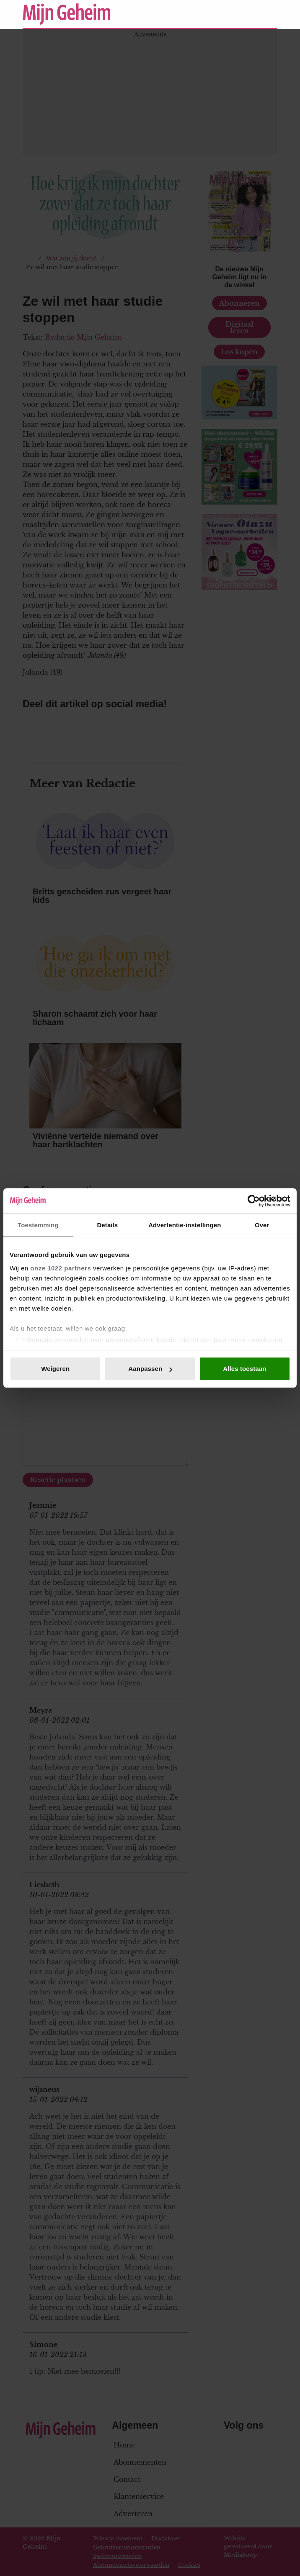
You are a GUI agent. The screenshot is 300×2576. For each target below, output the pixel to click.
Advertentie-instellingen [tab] (184, 1225)
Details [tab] (107, 1225)
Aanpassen (150, 1368)
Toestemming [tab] (38, 1225)
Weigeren (55, 1368)
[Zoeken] (270, 14)
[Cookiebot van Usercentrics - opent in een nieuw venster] (253, 1201)
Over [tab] (262, 1225)
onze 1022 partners (60, 1268)
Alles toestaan (244, 1368)
